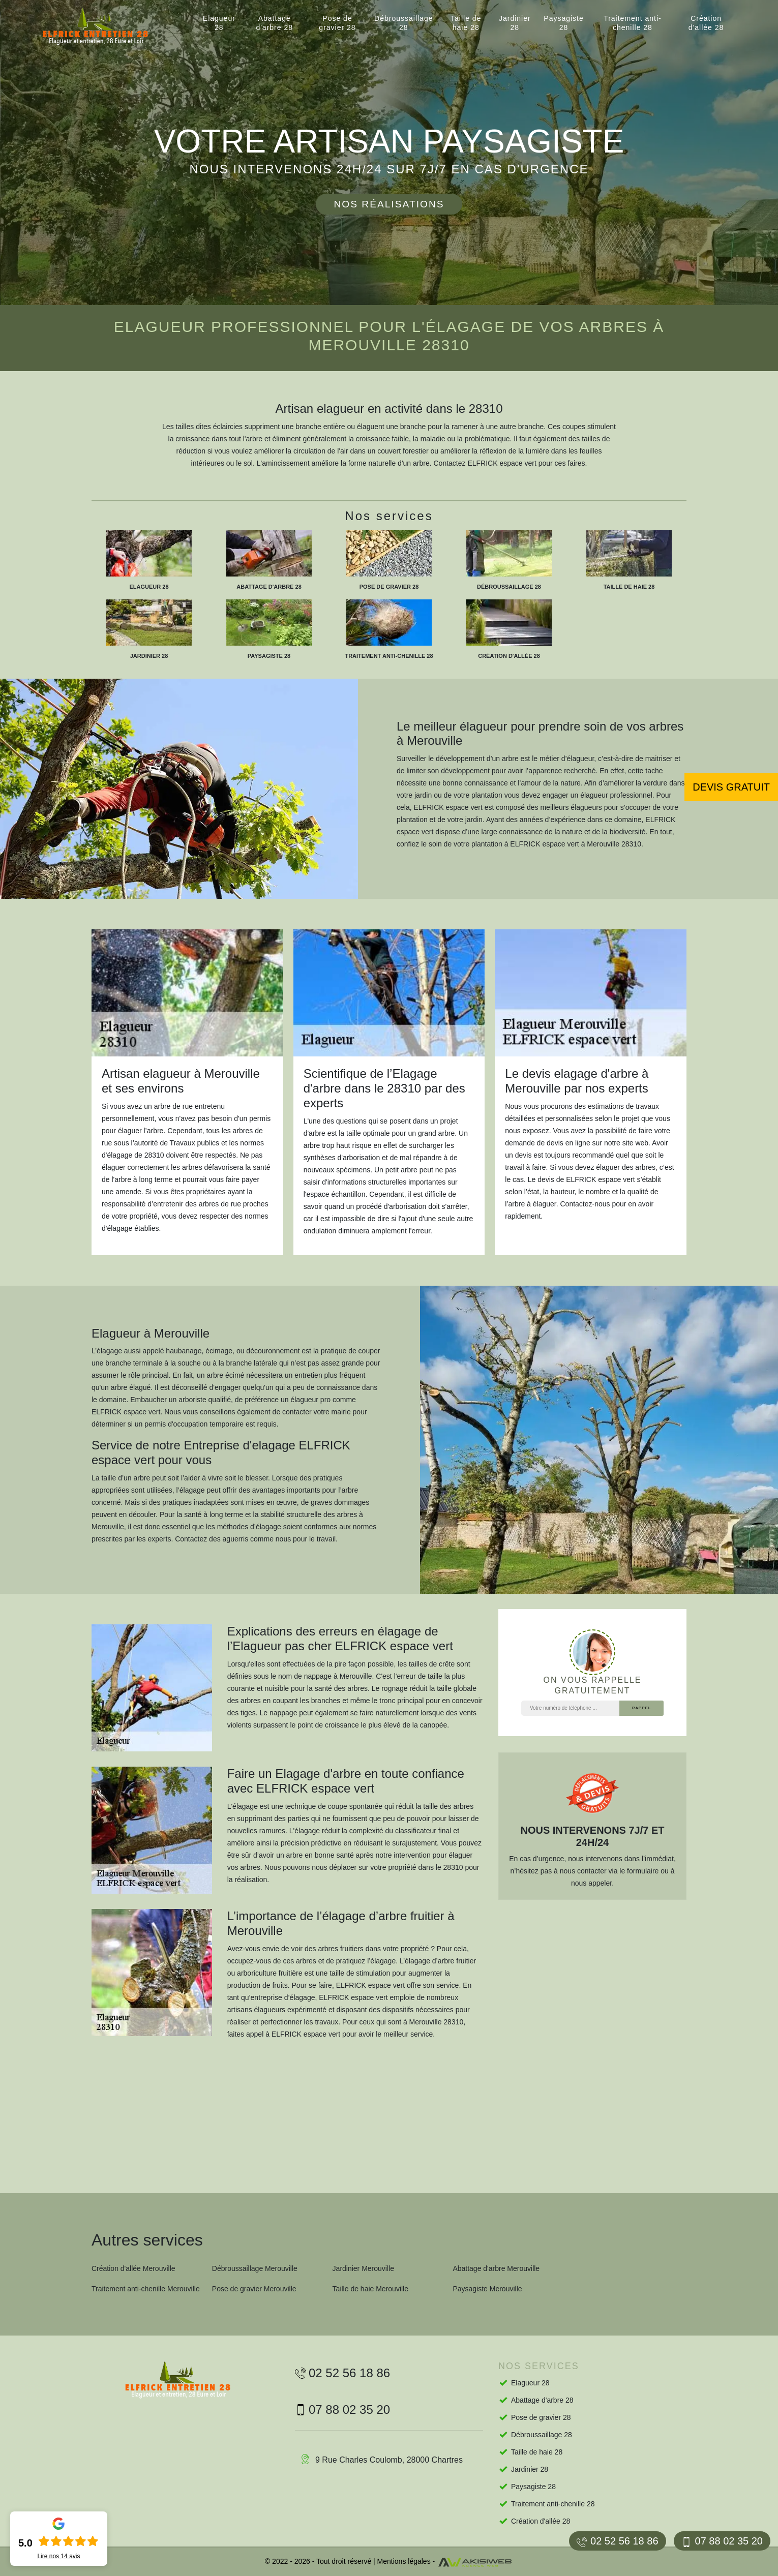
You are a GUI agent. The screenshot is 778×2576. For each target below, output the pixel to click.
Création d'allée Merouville (133, 2268)
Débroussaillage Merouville (254, 2268)
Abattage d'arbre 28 (274, 23)
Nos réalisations (389, 204)
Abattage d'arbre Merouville (496, 2268)
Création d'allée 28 (706, 23)
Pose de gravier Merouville (254, 2289)
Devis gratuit (731, 787)
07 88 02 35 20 (722, 2541)
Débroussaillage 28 (403, 23)
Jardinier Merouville (363, 2268)
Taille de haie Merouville (370, 2289)
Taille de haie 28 (466, 23)
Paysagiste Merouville (487, 2289)
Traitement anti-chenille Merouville (146, 2289)
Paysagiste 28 (563, 23)
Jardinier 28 (515, 23)
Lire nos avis (58, 2556)
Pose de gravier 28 (337, 23)
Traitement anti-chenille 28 (633, 23)
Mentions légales (404, 2561)
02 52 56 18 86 (617, 2541)
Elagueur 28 (219, 23)
